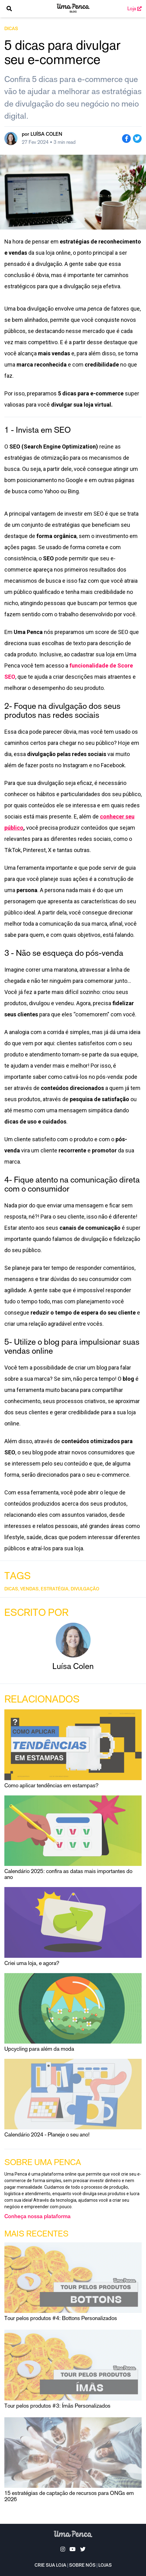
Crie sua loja (50, 2566)
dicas (11, 29)
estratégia (54, 1589)
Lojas (105, 2566)
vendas (29, 1589)
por (42, 134)
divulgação (85, 1589)
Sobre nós (82, 2566)
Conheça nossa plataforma (37, 2216)
